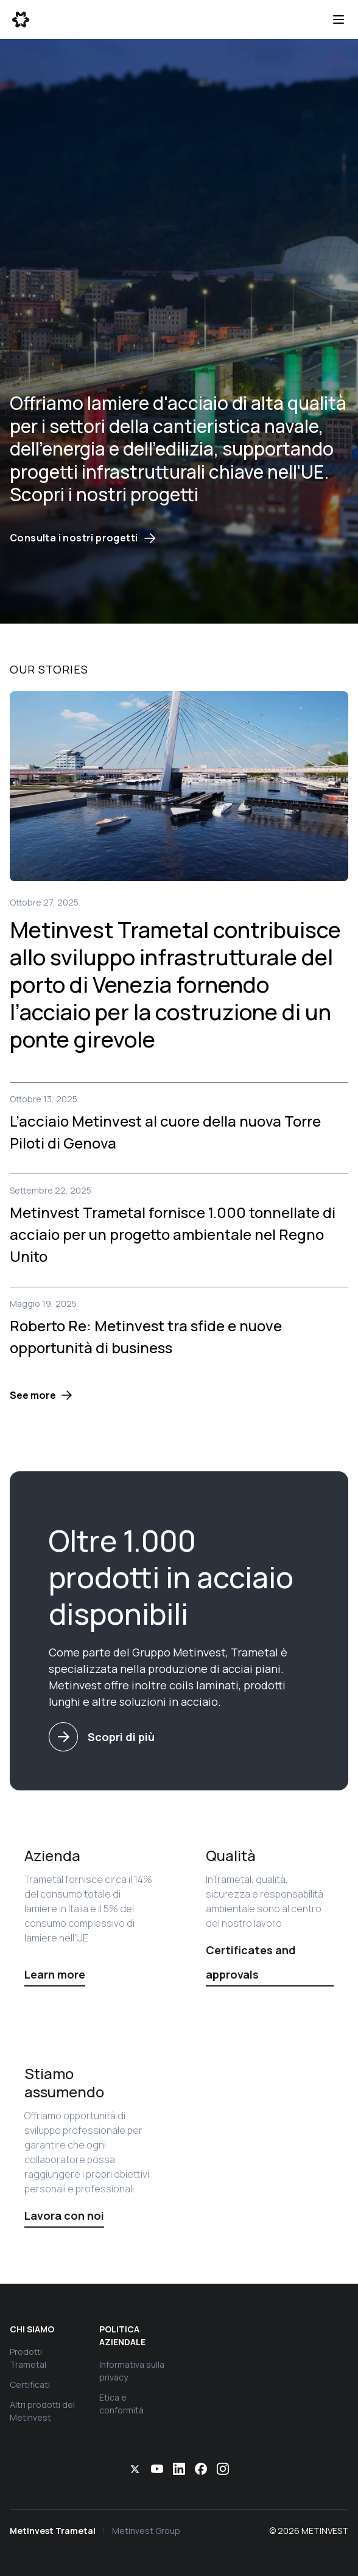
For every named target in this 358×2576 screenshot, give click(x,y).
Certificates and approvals (251, 1962)
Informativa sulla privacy (131, 2371)
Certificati (30, 2384)
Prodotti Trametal (28, 2358)
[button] (41, 1395)
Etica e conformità (121, 2403)
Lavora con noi (64, 2215)
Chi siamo (32, 2329)
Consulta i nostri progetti (83, 538)
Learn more (54, 1974)
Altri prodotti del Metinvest (42, 2411)
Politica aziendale (122, 2335)
